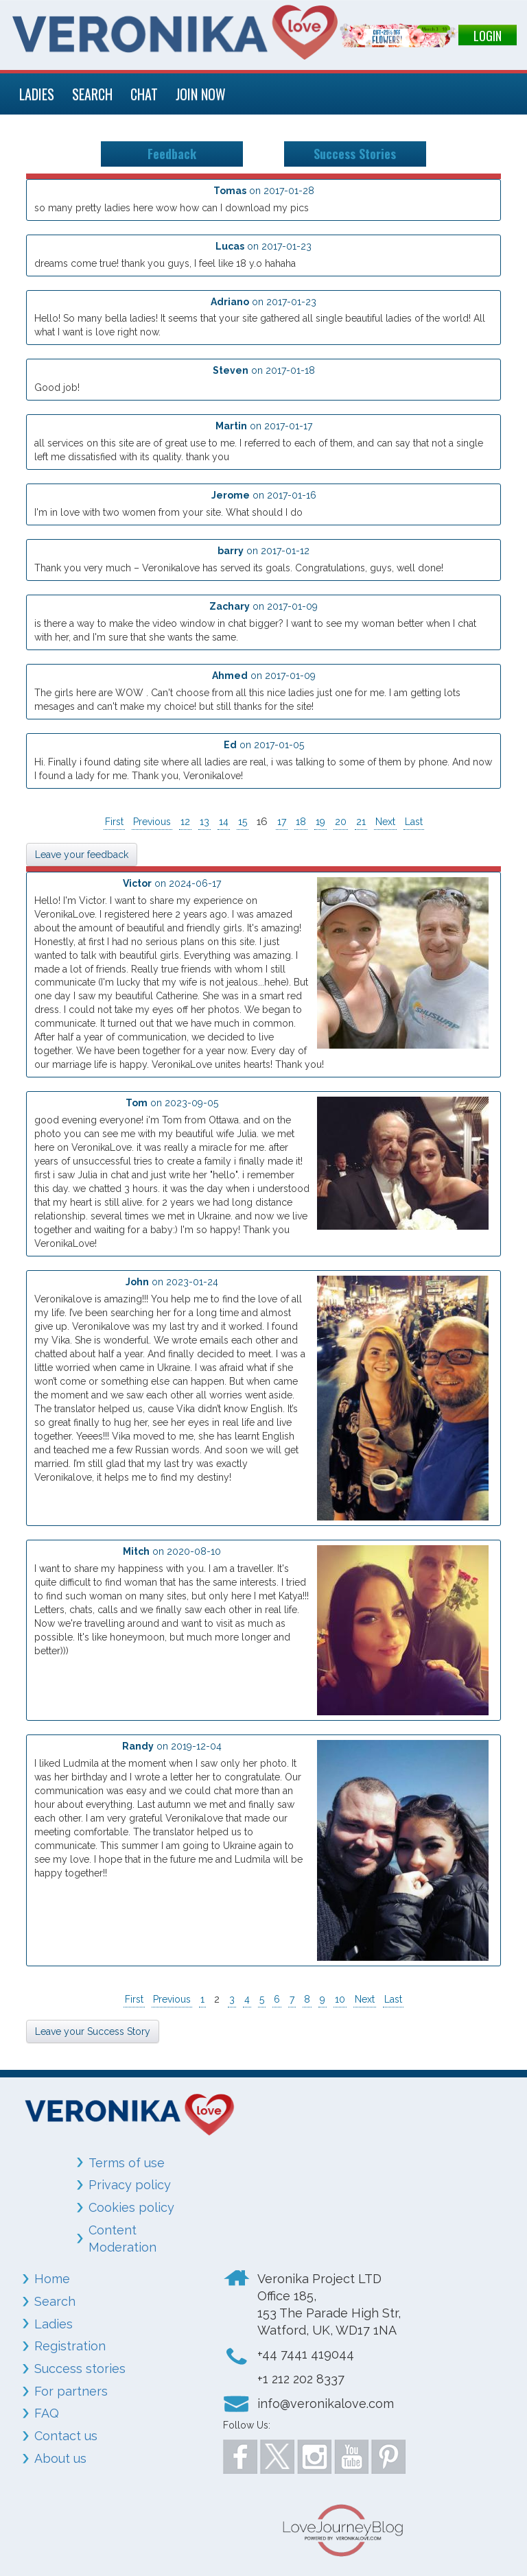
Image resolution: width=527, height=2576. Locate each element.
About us (60, 2458)
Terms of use (127, 2163)
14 (224, 821)
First (114, 821)
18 (301, 821)
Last (414, 821)
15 (242, 821)
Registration (70, 2346)
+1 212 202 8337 (300, 2379)
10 (340, 1999)
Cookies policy (131, 2207)
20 (341, 821)
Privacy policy (130, 2185)
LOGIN (487, 36)
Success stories (80, 2368)
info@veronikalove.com (325, 2403)
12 (185, 821)
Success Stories (355, 154)
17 (281, 821)
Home (52, 2278)
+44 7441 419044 (305, 2354)
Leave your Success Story (92, 2031)
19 (320, 821)
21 (361, 821)
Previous (152, 821)
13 (204, 821)
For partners (71, 2391)
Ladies (53, 2324)
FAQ (46, 2413)
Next (385, 821)
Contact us (65, 2436)
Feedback (172, 154)
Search (54, 2301)
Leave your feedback (81, 854)
